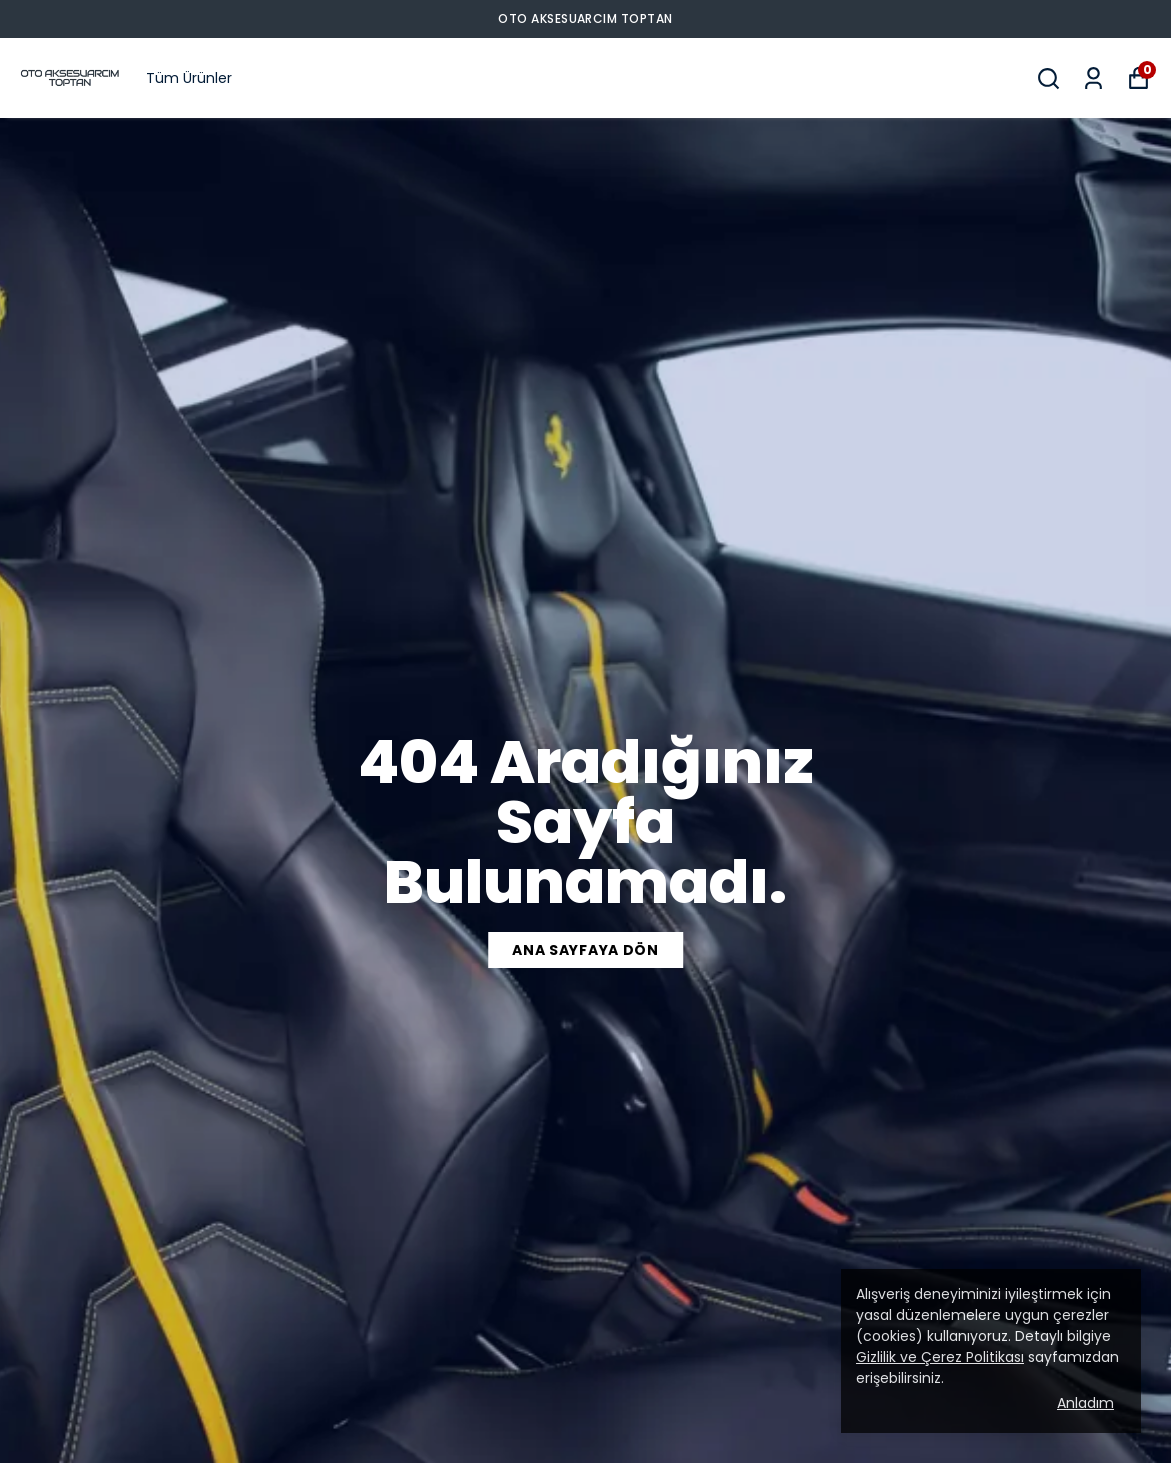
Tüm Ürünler (189, 78)
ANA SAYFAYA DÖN (585, 950)
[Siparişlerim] (1093, 78)
